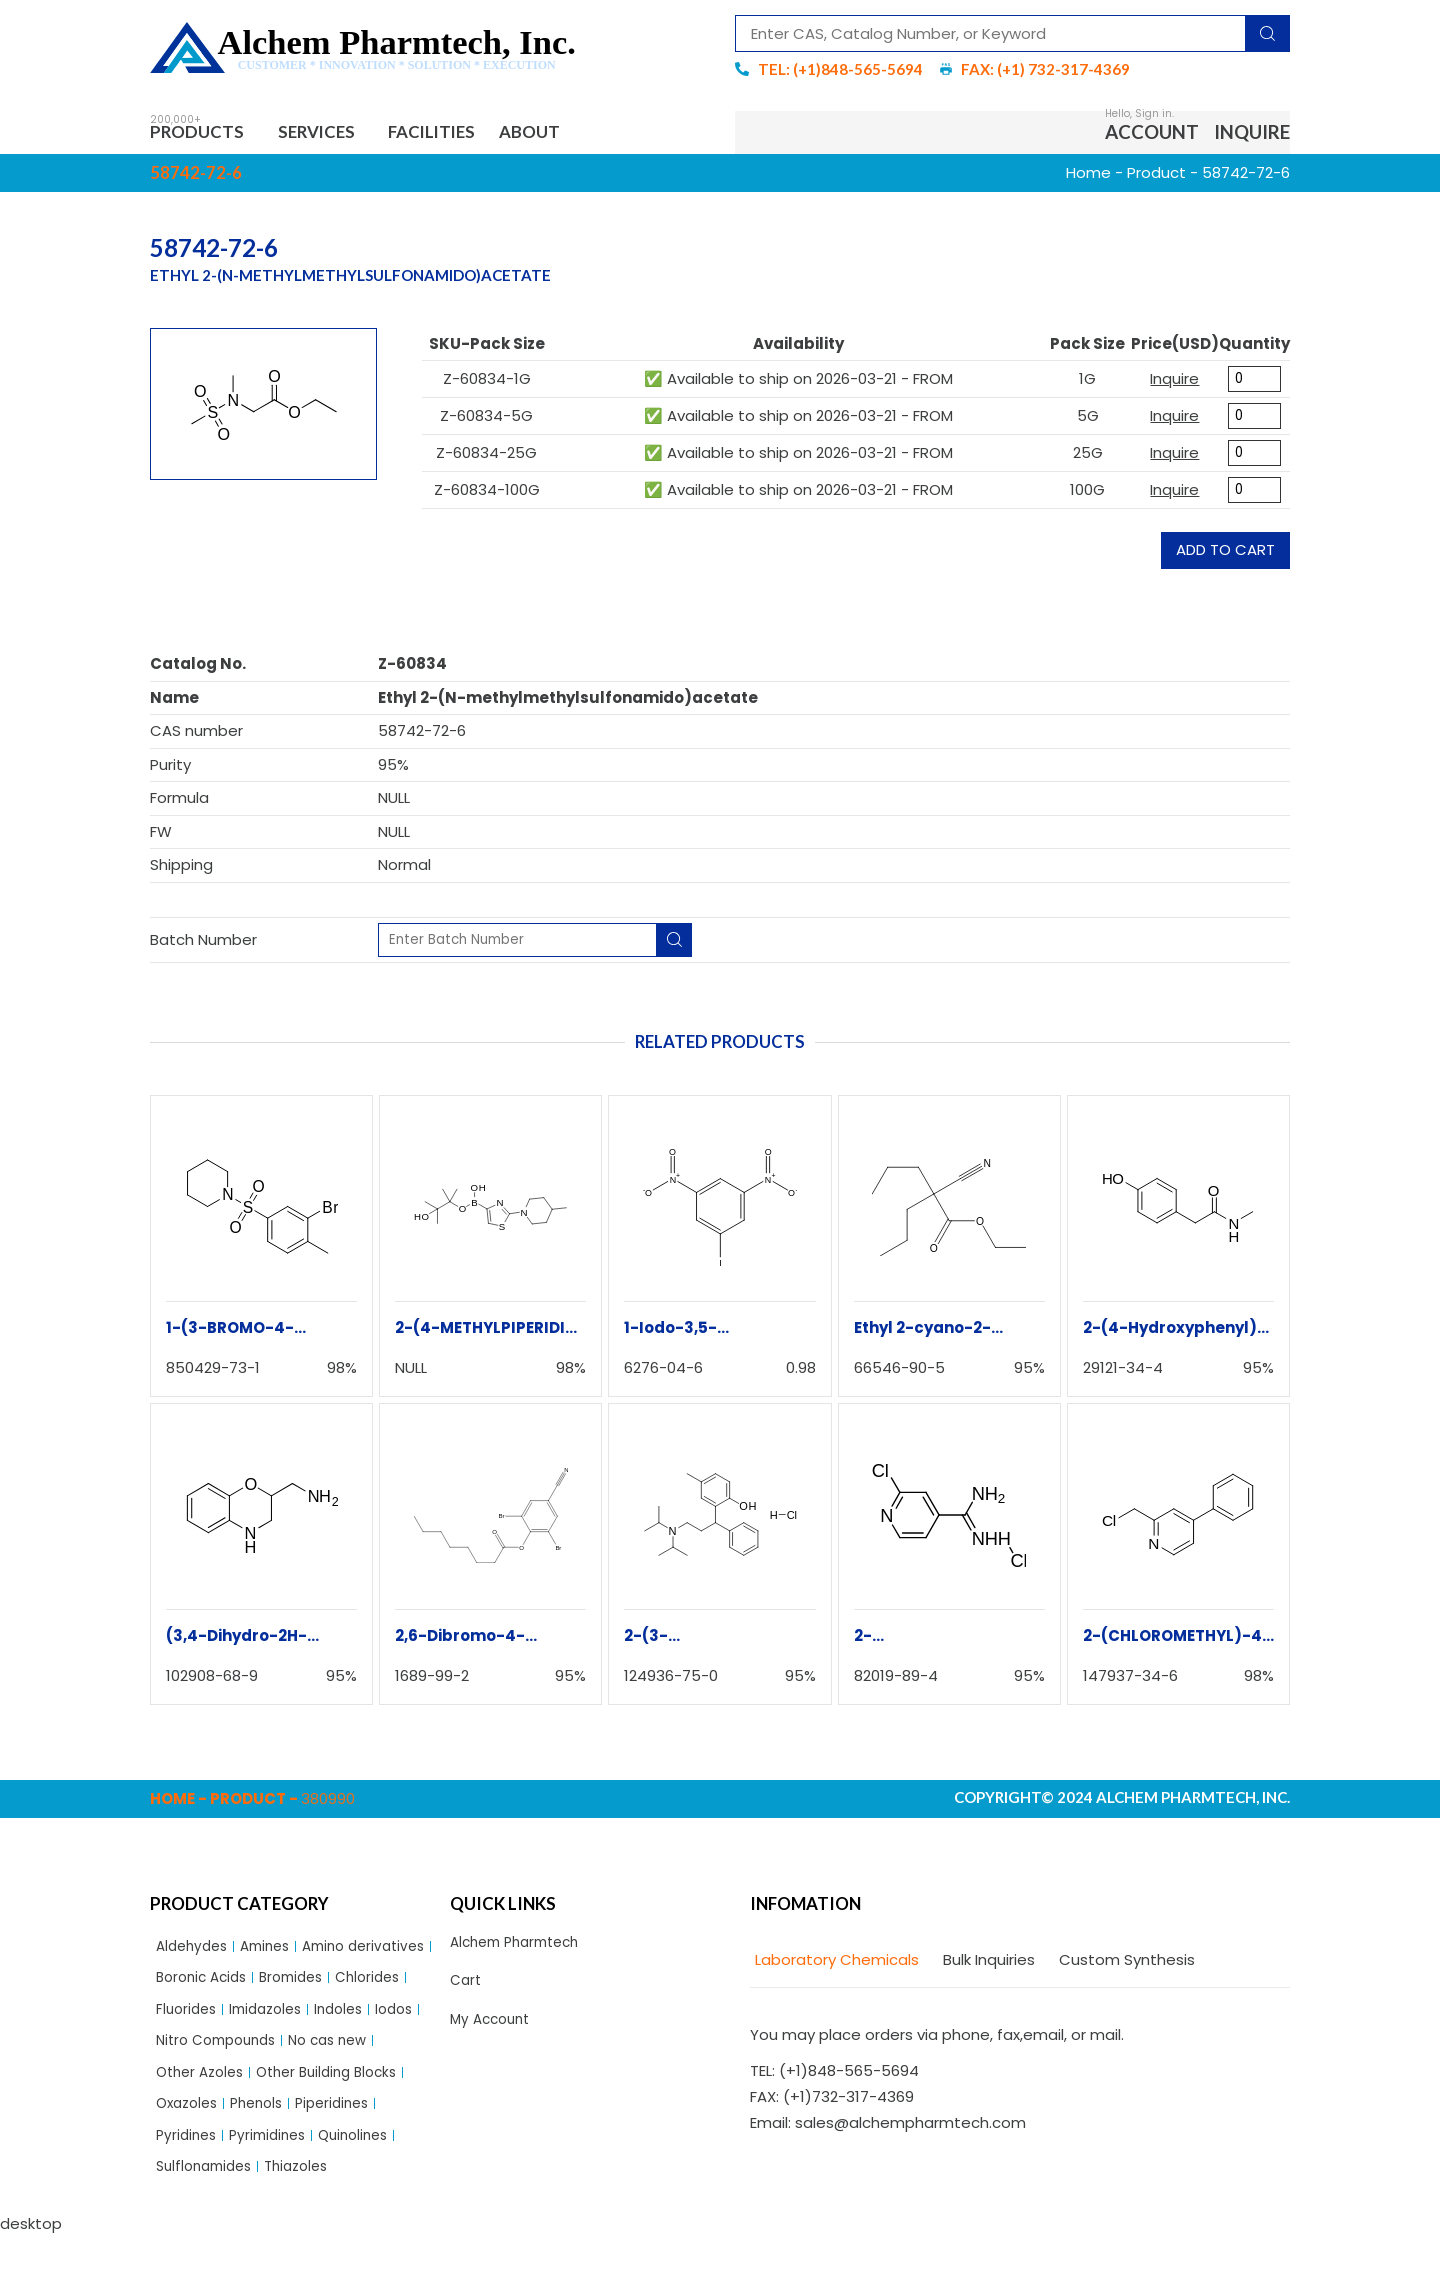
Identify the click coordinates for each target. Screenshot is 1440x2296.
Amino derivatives (222, 1986)
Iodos (335, 2054)
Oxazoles (190, 2157)
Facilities (463, 134)
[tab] (834, 1965)
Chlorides (274, 2020)
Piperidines (348, 2157)
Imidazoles (196, 2054)
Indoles (275, 2054)
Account (1152, 134)
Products (205, 134)
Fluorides (354, 2020)
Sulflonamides (208, 2226)
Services (338, 134)
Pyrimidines (275, 2191)
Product (1156, 177)
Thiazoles (309, 2226)
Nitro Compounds (222, 2089)
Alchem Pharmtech (521, 1948)
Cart (467, 1989)
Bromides (191, 2020)
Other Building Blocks (341, 2123)
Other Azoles (204, 2123)
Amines (274, 1952)
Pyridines (188, 2191)
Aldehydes (195, 1952)
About (574, 134)
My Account (493, 2030)
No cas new (344, 2089)
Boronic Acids (351, 1986)
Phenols (266, 2157)
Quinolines (368, 2191)
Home (1088, 177)
